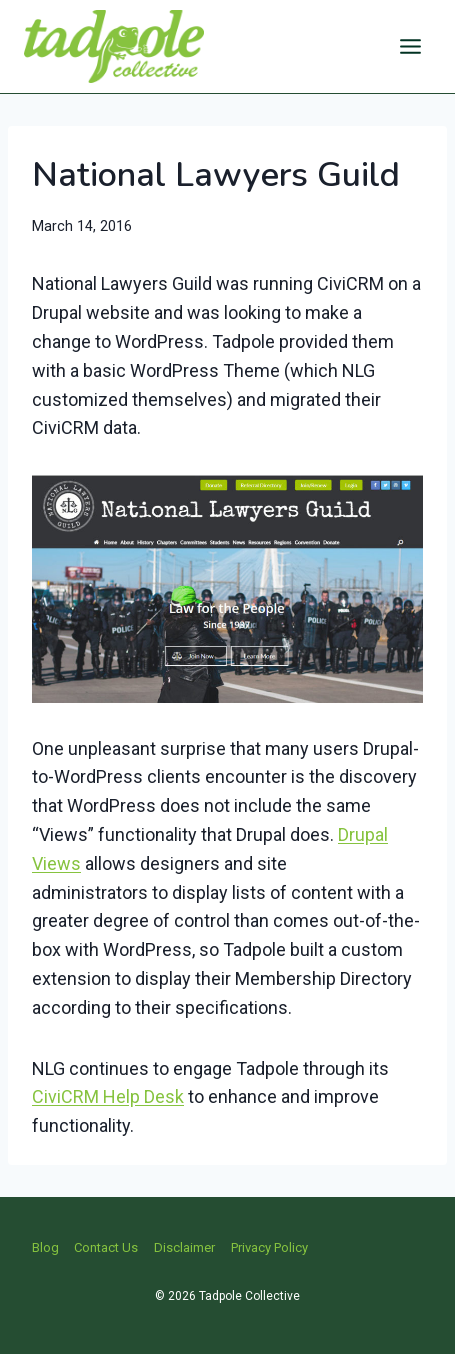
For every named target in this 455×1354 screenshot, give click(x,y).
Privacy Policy (269, 1247)
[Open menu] (410, 46)
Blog (45, 1247)
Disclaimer (184, 1247)
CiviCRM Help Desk (108, 1096)
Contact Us (106, 1247)
